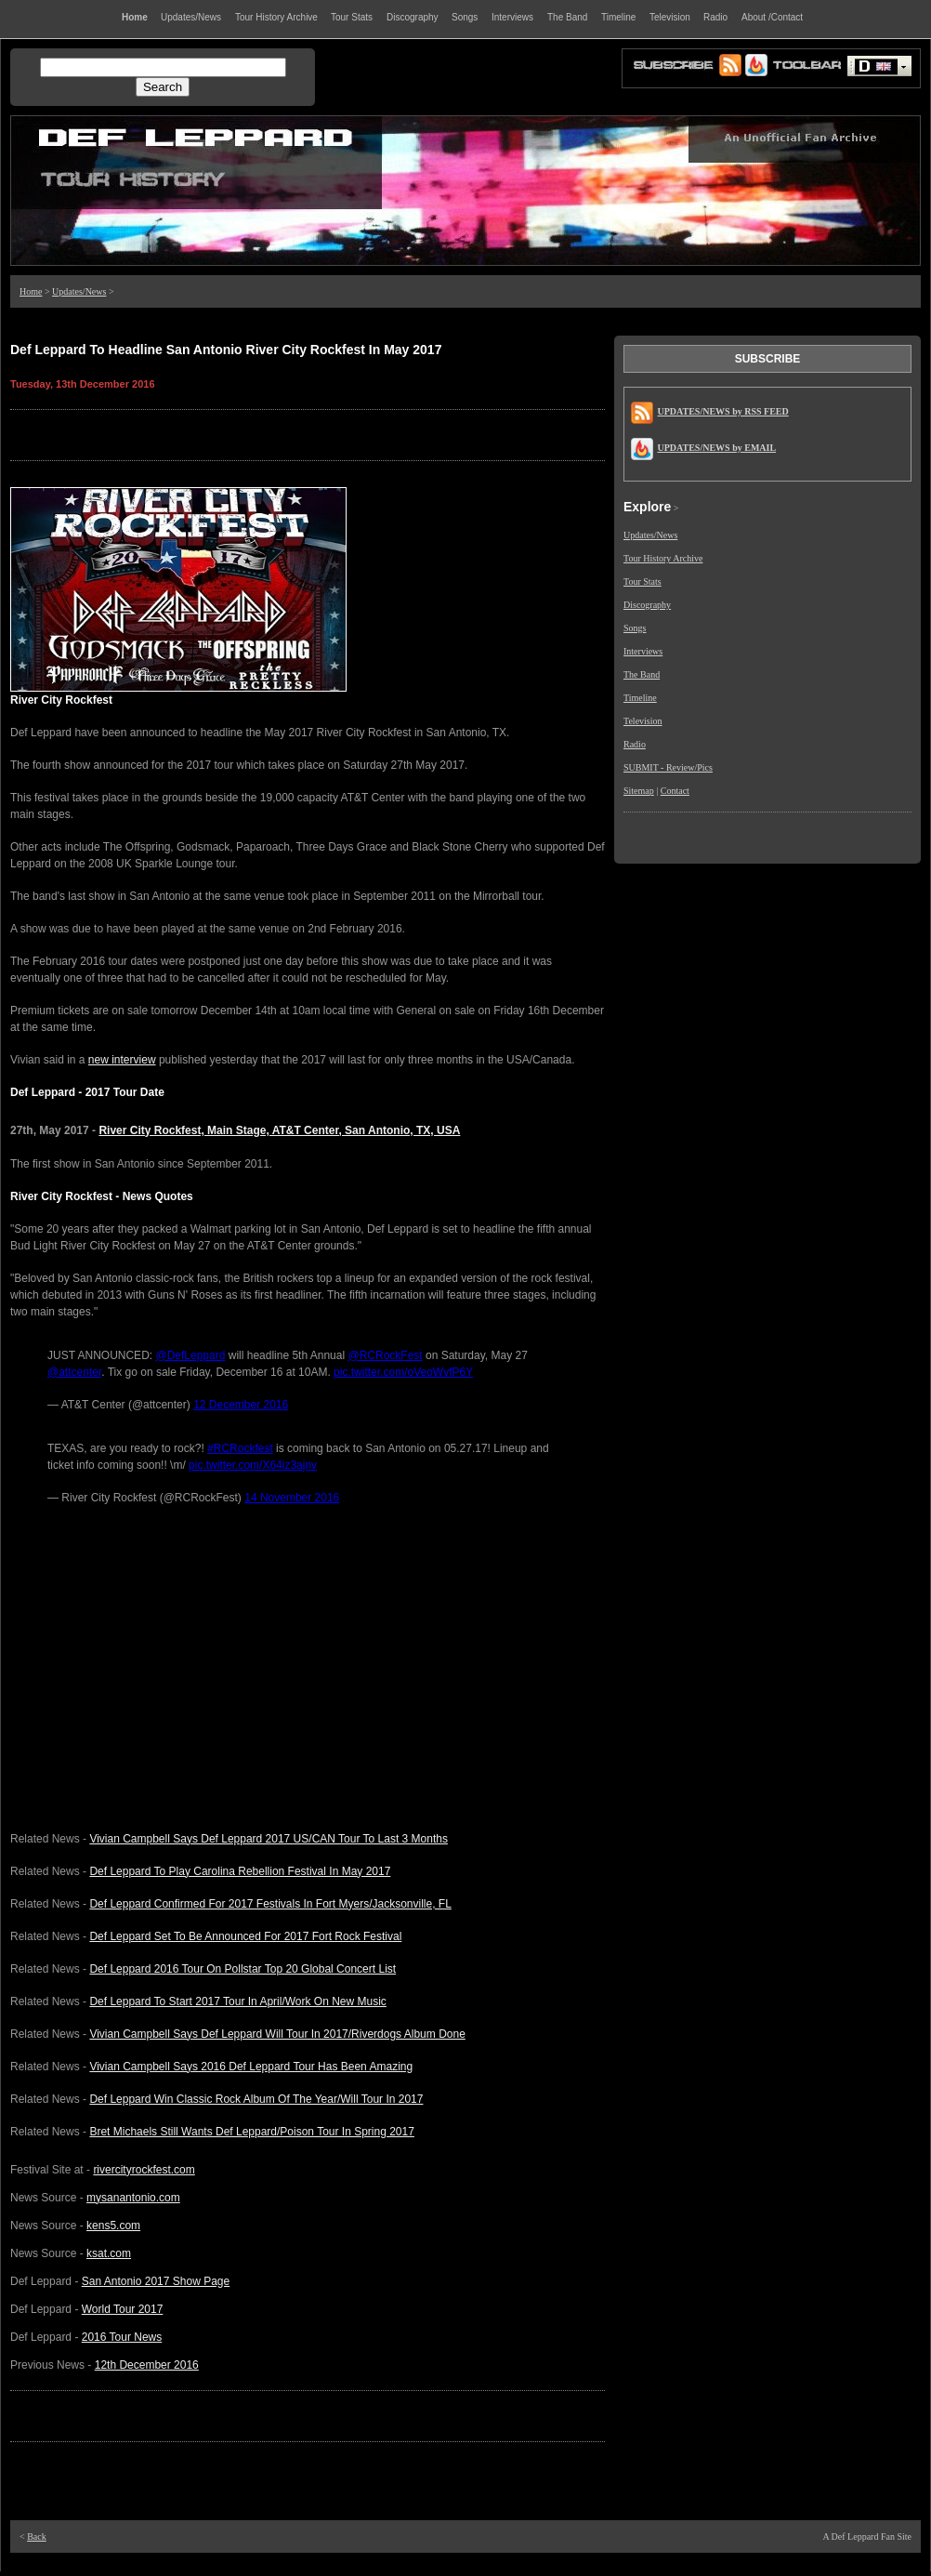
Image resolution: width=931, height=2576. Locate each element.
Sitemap (638, 791)
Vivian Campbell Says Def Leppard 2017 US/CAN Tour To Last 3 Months (268, 1838)
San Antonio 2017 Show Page (155, 2281)
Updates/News (79, 291)
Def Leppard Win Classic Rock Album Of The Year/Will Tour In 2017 (256, 2099)
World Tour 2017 (123, 2309)
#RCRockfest (240, 1448)
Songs (634, 628)
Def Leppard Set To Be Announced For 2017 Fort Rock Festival (245, 1936)
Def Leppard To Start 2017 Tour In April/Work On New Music (238, 2001)
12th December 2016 (147, 2364)
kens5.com (113, 2225)
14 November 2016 (291, 1497)
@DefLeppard (190, 1355)
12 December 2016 (240, 1404)
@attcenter (74, 1372)
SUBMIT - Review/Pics (668, 767)
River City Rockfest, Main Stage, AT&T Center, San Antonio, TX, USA (279, 1130)
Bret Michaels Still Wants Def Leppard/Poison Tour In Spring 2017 (251, 2131)
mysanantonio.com (133, 2197)
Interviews (642, 651)
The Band (641, 674)
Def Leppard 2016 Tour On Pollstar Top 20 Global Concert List (242, 1968)
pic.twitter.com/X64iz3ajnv (253, 1465)
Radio (634, 744)
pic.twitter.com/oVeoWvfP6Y (403, 1372)
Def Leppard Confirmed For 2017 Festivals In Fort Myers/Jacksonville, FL (270, 1903)
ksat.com (108, 2253)
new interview (122, 1059)
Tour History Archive (662, 558)
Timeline (640, 698)
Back (36, 2536)
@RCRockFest (384, 1355)
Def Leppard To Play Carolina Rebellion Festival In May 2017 (239, 1871)
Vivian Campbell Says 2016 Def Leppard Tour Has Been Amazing (251, 2066)
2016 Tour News (122, 2337)
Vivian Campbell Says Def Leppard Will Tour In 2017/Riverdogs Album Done (277, 2034)
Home (31, 291)
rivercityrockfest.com (143, 2169)
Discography (647, 605)
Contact (675, 791)
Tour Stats (642, 581)
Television (642, 721)
